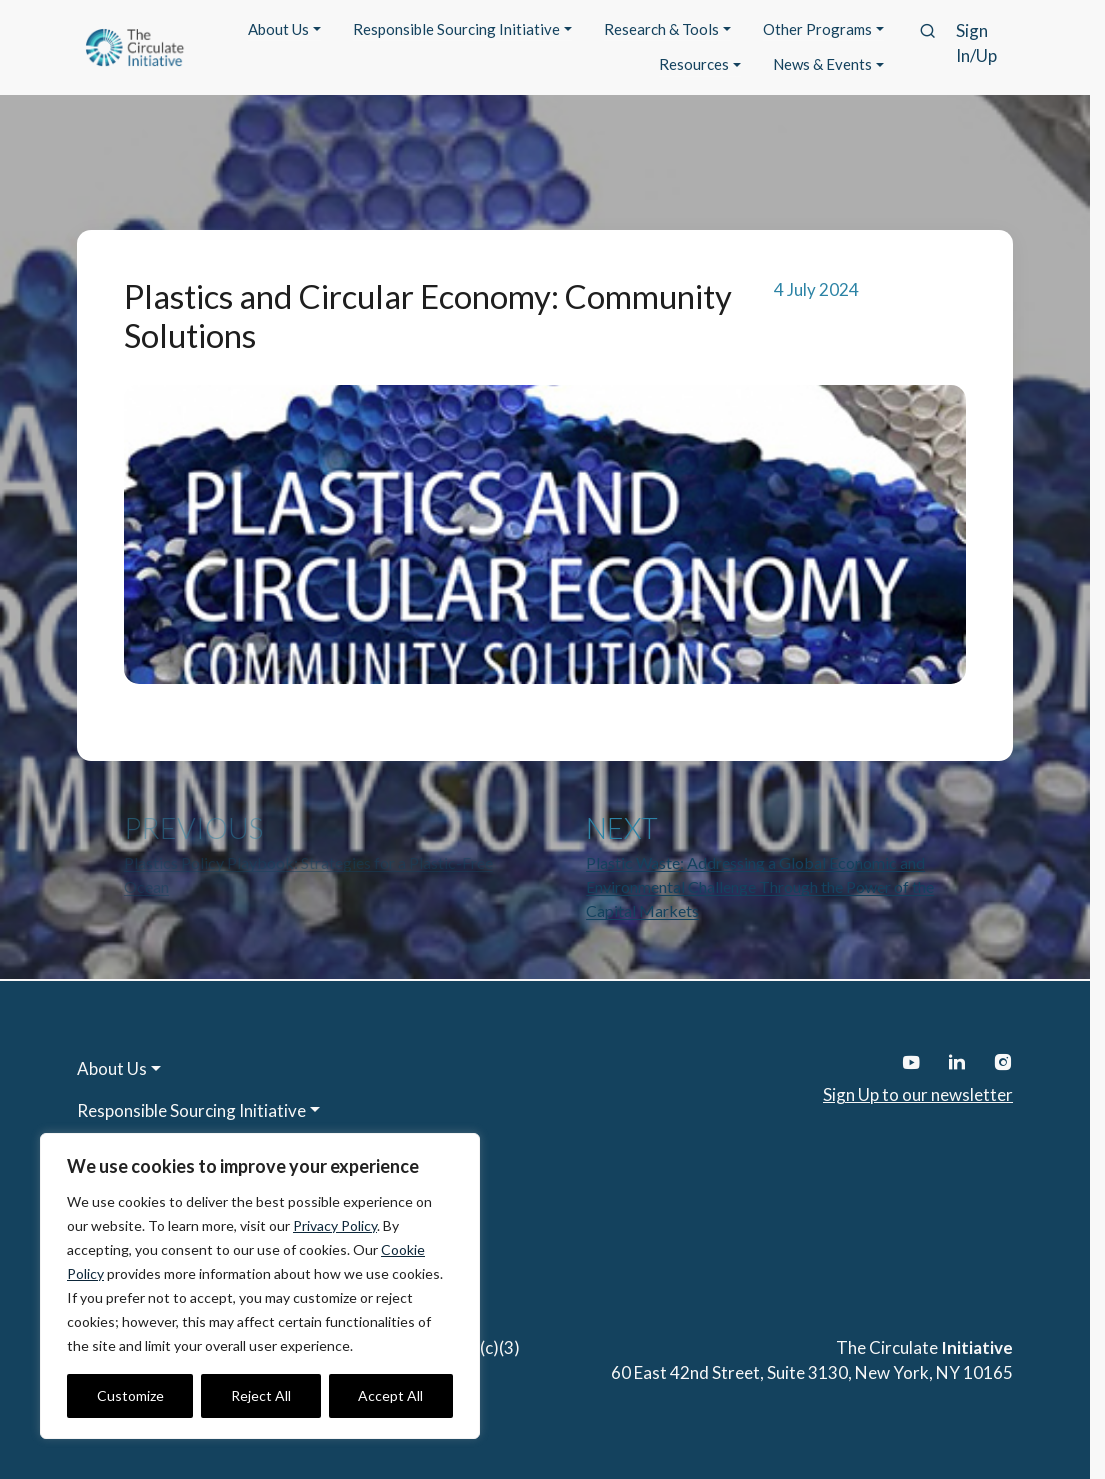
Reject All (261, 1395)
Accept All (390, 1395)
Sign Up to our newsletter (918, 1094)
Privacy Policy (335, 1225)
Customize (130, 1395)
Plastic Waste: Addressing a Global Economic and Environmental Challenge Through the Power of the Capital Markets (760, 886)
